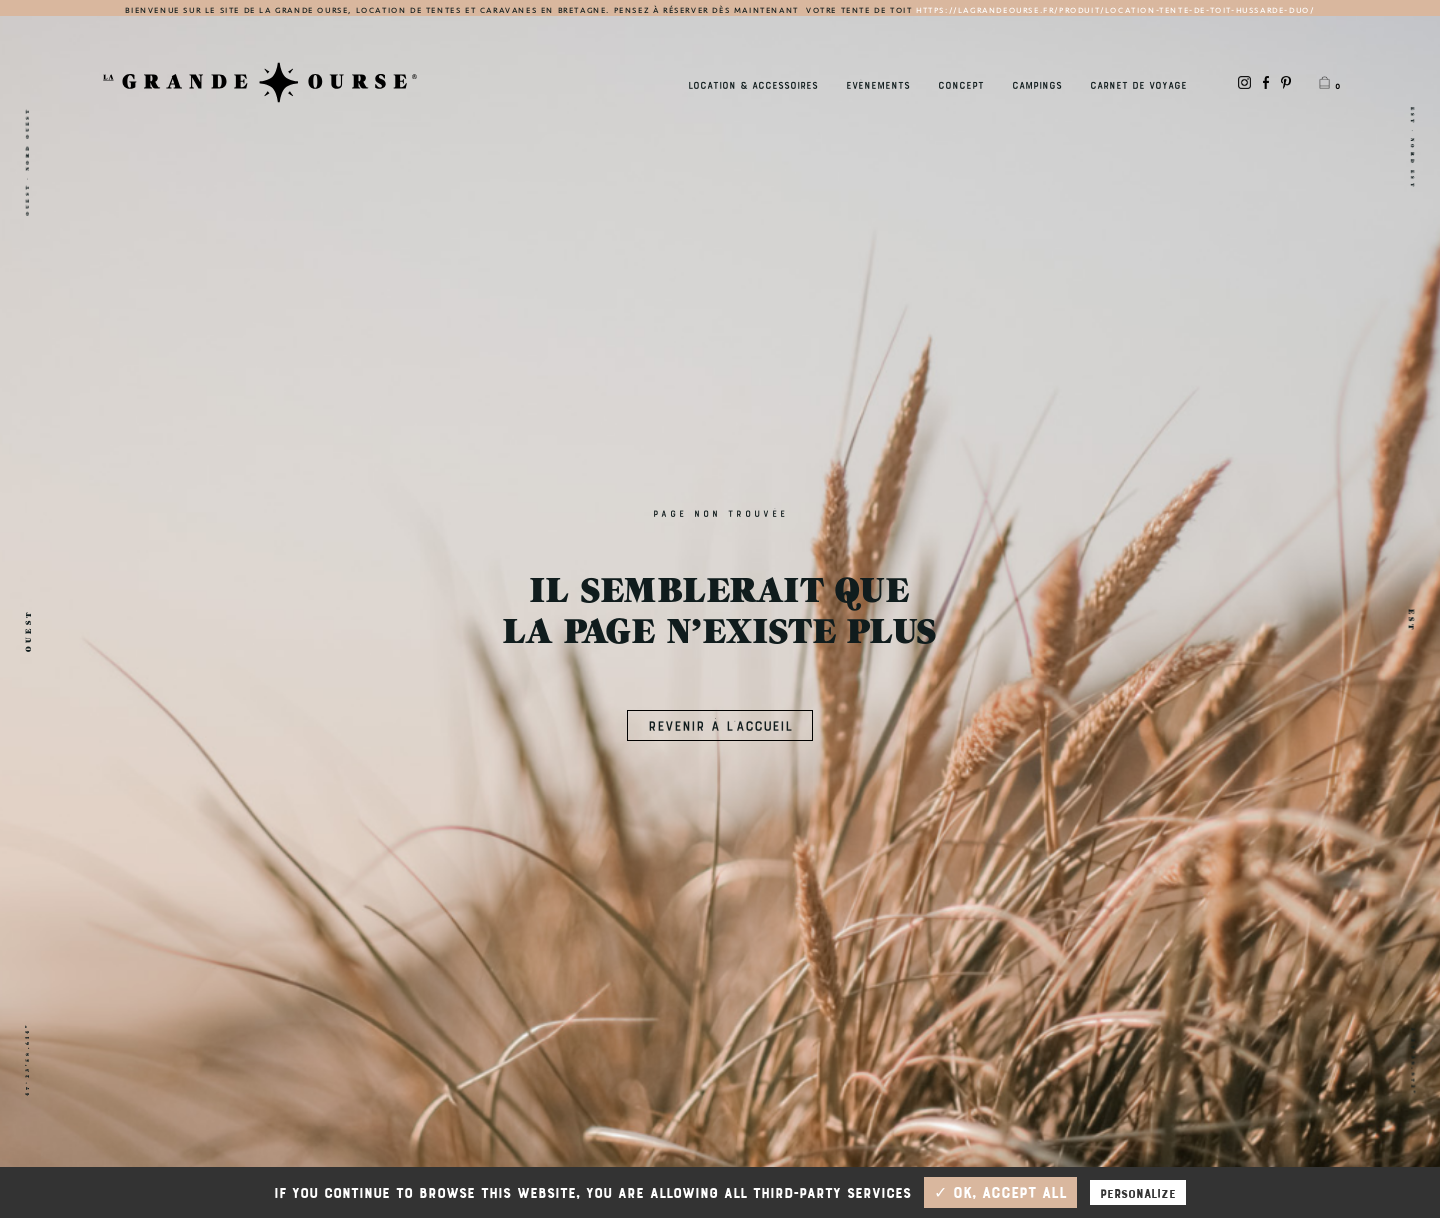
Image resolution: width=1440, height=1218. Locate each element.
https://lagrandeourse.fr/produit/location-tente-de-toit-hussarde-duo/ (1115, 10)
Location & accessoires (753, 84)
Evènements (878, 84)
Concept (961, 84)
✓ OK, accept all (1000, 1192)
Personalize (1138, 1192)
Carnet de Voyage (1138, 84)
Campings (1037, 84)
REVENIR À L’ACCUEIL (720, 724)
